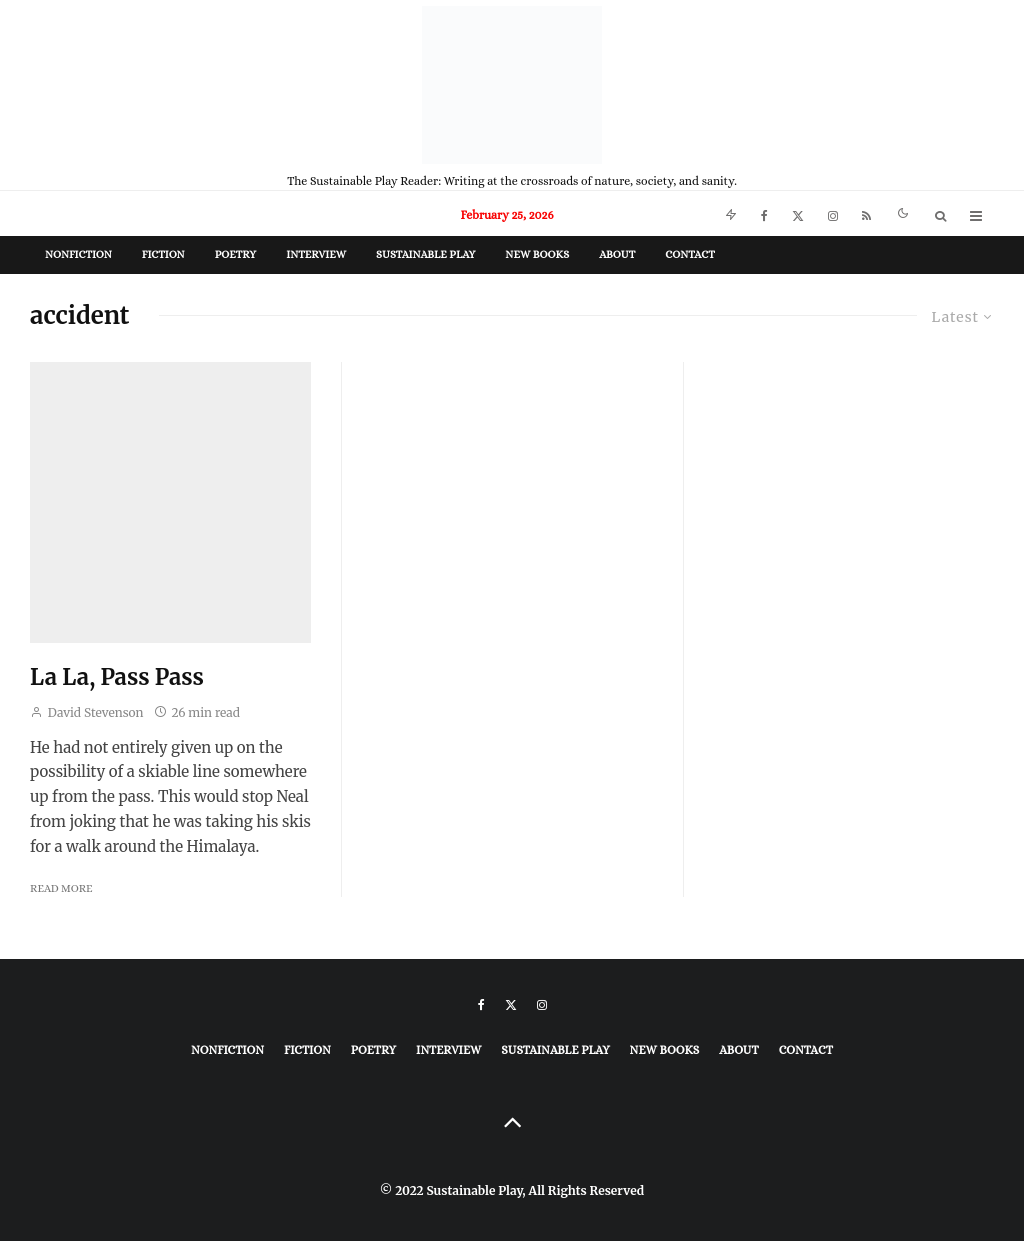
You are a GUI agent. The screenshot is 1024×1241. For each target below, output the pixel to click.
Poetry (235, 254)
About (617, 254)
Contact (690, 254)
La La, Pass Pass (117, 677)
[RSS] (866, 213)
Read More (61, 888)
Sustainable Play (425, 254)
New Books (537, 254)
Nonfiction (78, 254)
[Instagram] (833, 213)
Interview (316, 254)
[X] (798, 213)
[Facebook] (764, 213)
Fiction (163, 254)
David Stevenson (87, 712)
